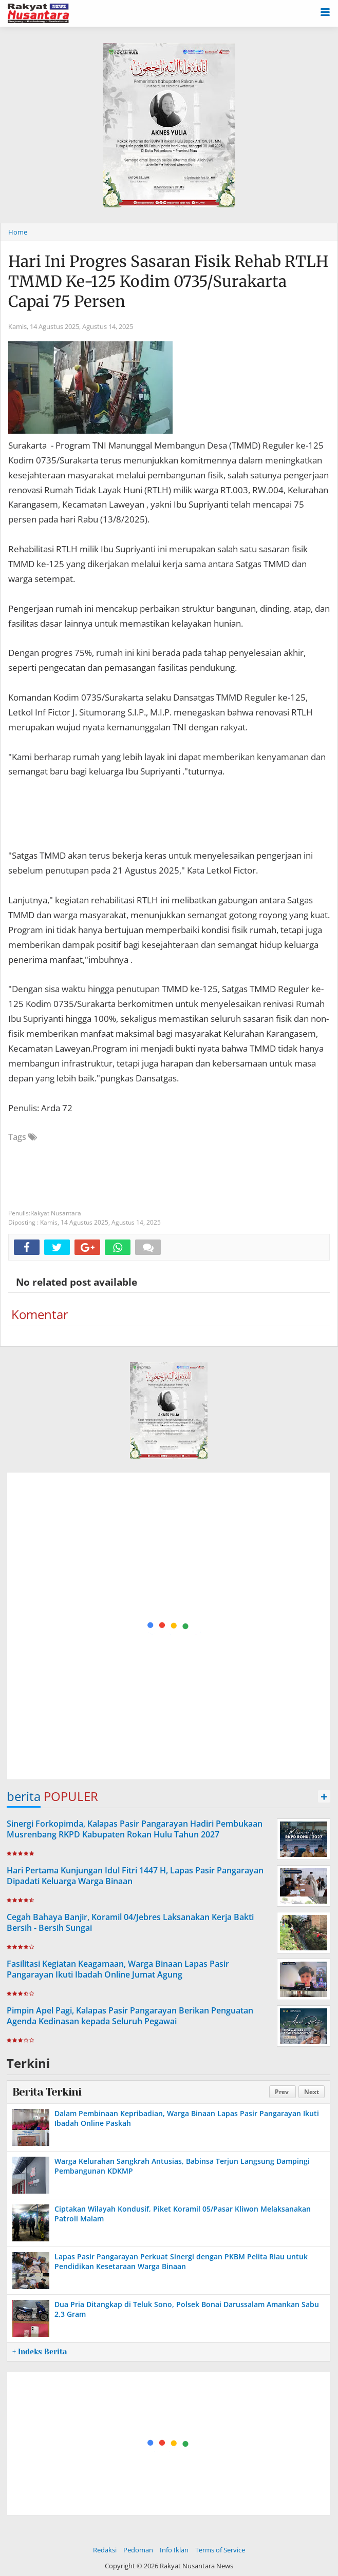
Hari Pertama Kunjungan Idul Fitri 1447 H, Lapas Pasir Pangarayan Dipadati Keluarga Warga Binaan (135, 1876)
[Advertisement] (169, 1626)
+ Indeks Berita (39, 2352)
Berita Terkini (46, 2092)
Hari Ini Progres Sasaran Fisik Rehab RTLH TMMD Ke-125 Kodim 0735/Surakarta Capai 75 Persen (168, 281)
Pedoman (138, 2549)
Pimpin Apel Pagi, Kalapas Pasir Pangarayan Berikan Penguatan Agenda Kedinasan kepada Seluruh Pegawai (130, 2016)
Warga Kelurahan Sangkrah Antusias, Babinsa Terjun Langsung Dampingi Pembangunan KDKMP (182, 2165)
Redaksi (105, 2549)
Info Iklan (174, 2549)
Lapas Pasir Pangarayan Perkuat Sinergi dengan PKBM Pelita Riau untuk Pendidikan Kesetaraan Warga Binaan (181, 2261)
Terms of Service (220, 2549)
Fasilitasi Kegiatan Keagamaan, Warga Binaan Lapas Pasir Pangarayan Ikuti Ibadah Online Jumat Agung (118, 1969)
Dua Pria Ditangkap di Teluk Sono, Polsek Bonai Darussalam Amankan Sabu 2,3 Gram (186, 2308)
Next (311, 2091)
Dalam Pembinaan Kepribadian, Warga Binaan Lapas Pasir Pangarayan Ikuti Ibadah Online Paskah (186, 2117)
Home (17, 232)
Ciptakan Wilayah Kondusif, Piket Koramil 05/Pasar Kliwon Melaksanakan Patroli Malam (182, 2213)
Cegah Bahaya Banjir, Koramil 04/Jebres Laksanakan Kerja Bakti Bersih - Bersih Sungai (130, 1922)
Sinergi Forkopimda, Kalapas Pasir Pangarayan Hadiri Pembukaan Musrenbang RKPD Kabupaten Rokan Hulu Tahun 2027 (134, 1829)
